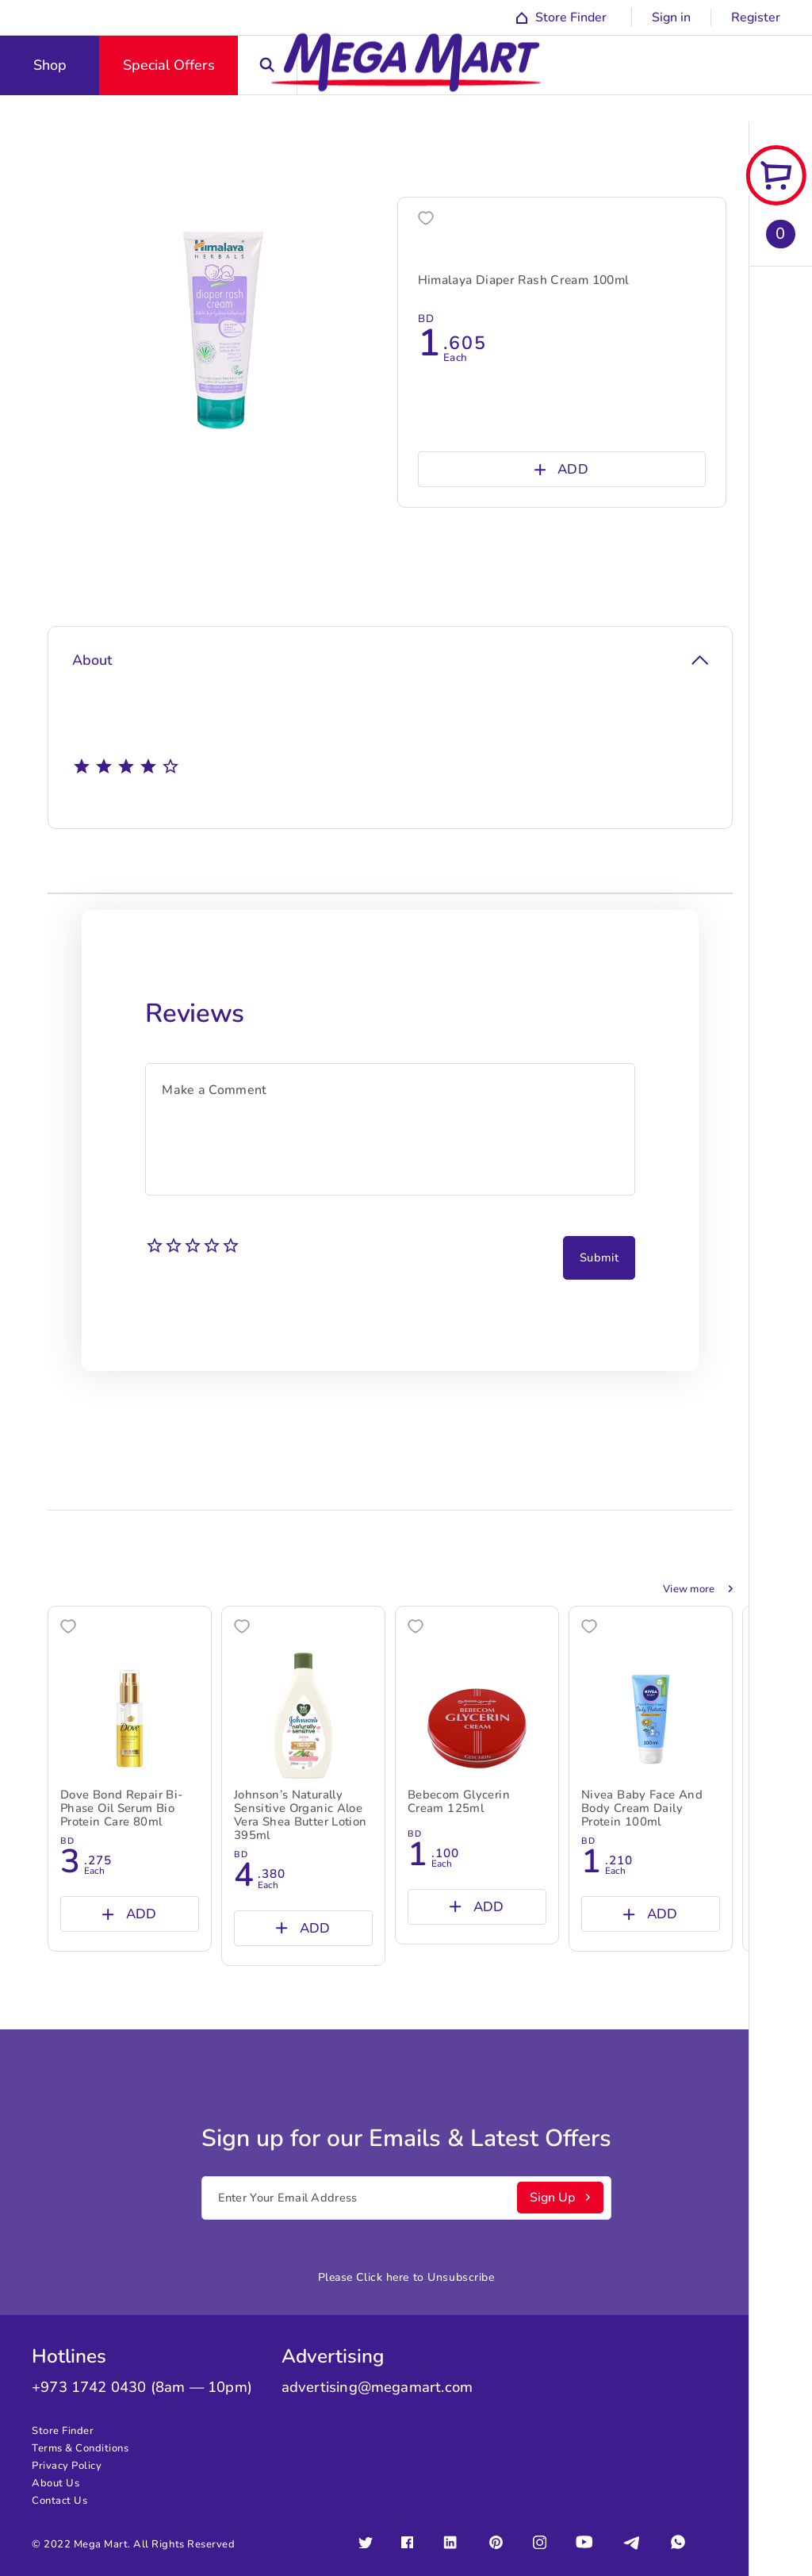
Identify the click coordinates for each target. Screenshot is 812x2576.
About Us (55, 2483)
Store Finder (63, 2431)
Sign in (671, 17)
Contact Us (59, 2500)
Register (755, 17)
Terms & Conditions (80, 2448)
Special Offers (169, 65)
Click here (382, 2277)
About (390, 660)
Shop (50, 65)
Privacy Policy (67, 2466)
